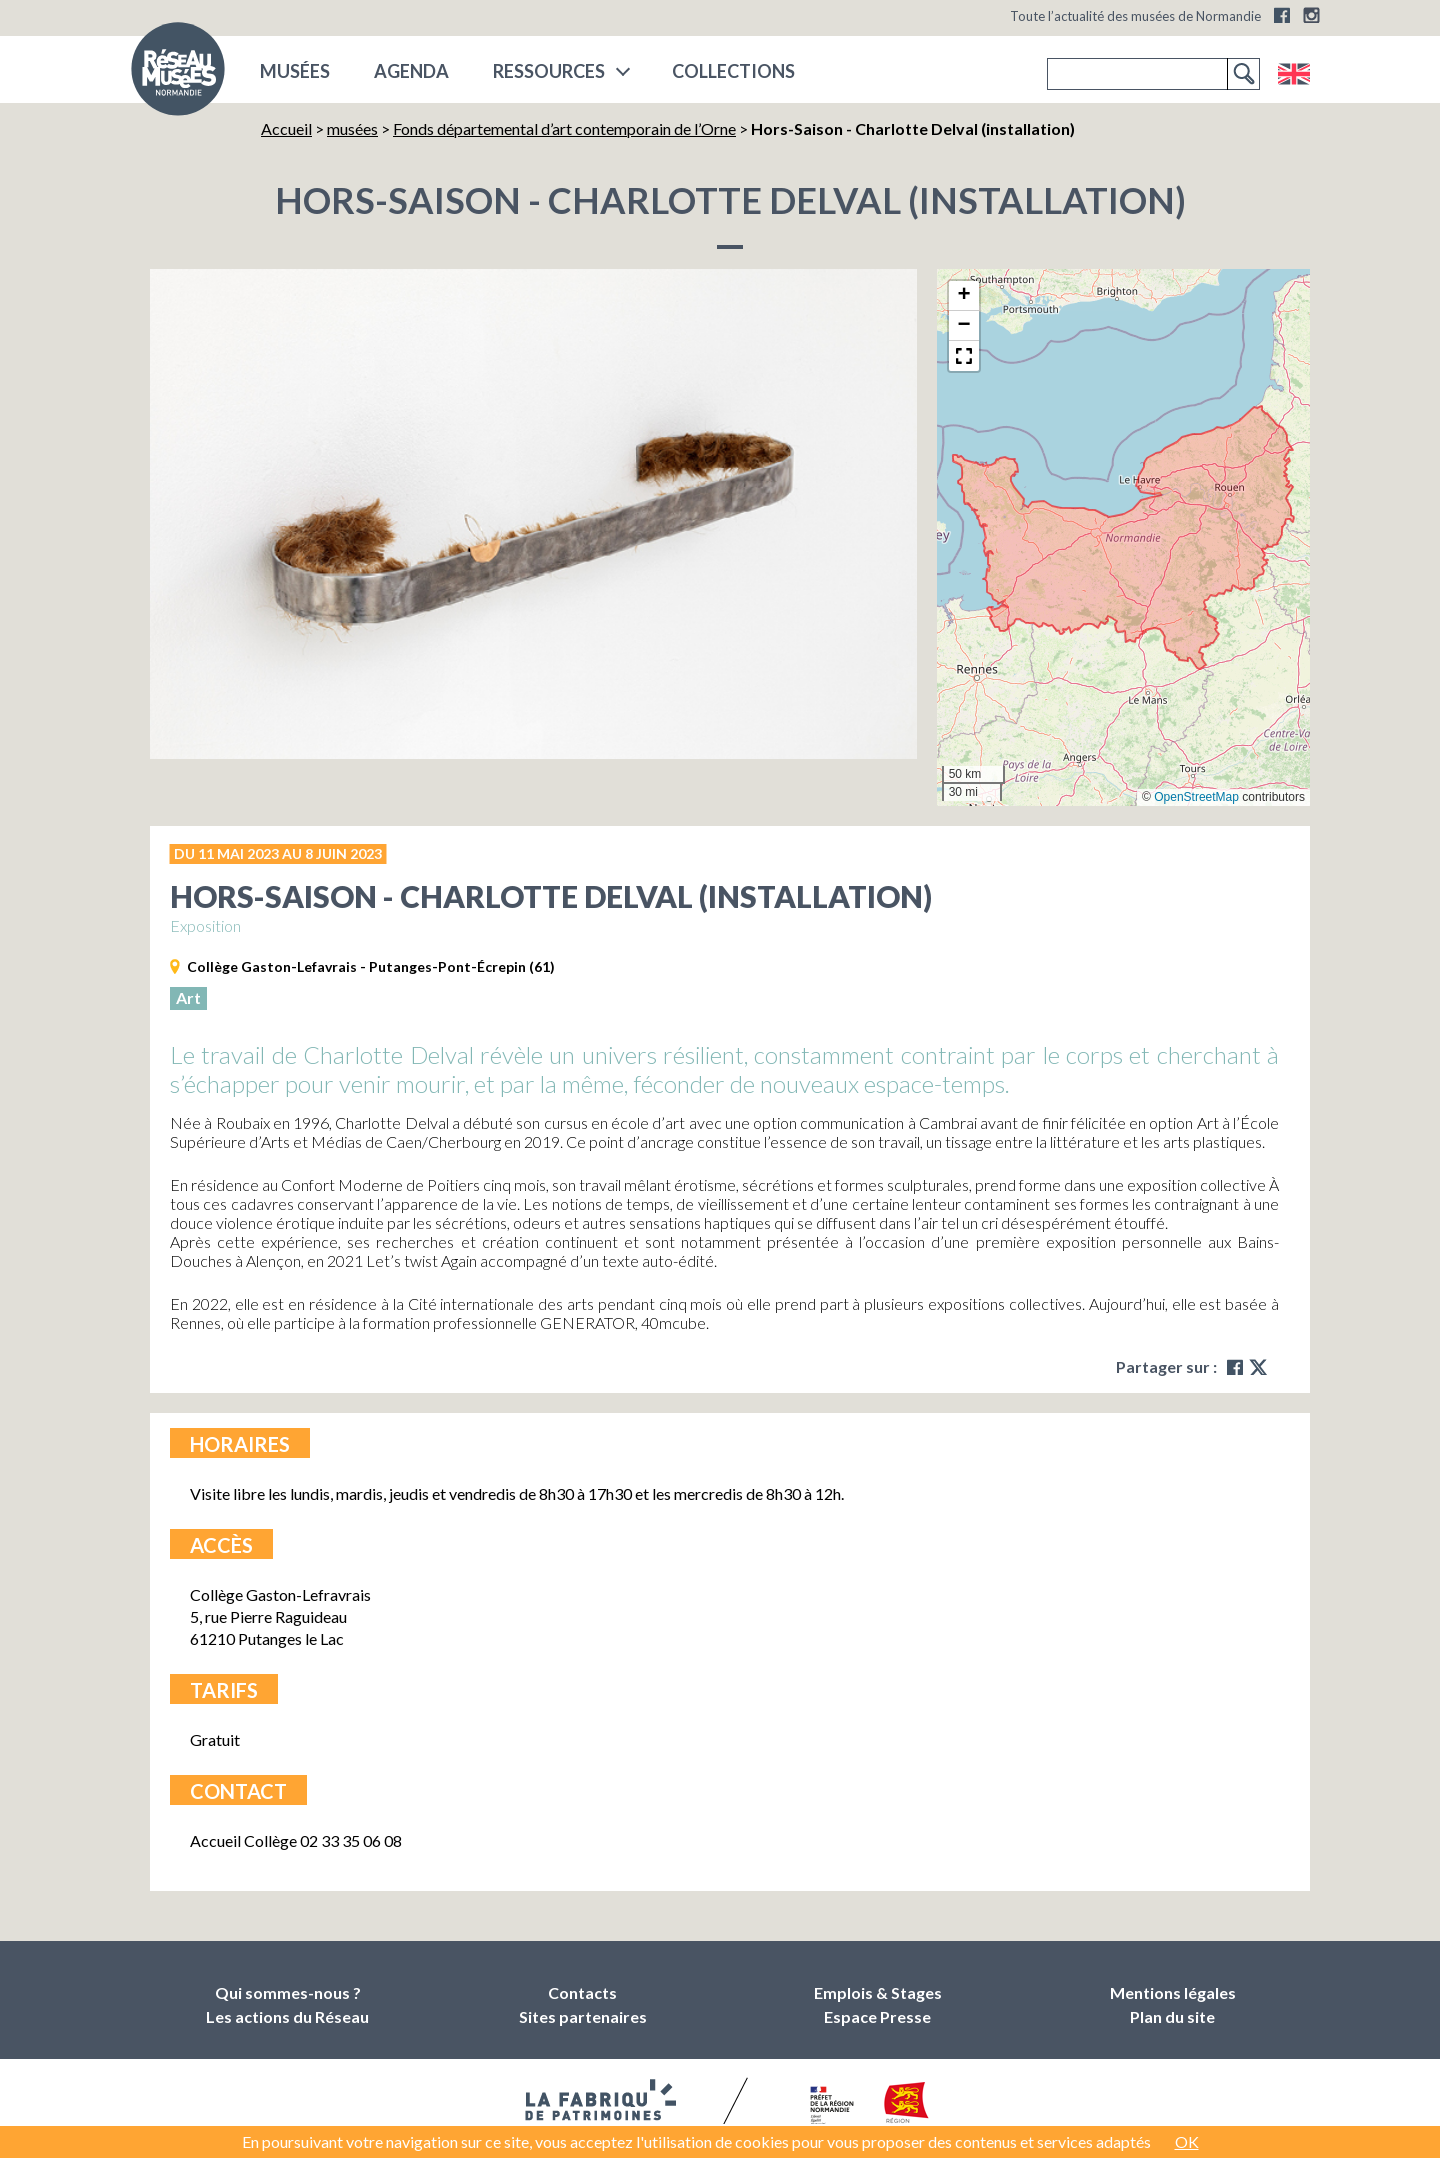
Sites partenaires (583, 2016)
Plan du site (1172, 2016)
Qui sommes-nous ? (288, 1992)
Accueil (286, 128)
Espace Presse (877, 2016)
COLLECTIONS (733, 71)
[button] (964, 296)
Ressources (549, 71)
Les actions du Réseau (287, 2016)
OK (1187, 2141)
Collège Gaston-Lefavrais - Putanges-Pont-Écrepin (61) (371, 966)
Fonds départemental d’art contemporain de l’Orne (564, 128)
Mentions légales (1173, 1992)
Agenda (411, 71)
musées (295, 71)
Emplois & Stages (878, 1992)
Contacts (582, 1992)
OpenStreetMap (1196, 797)
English (1293, 74)
